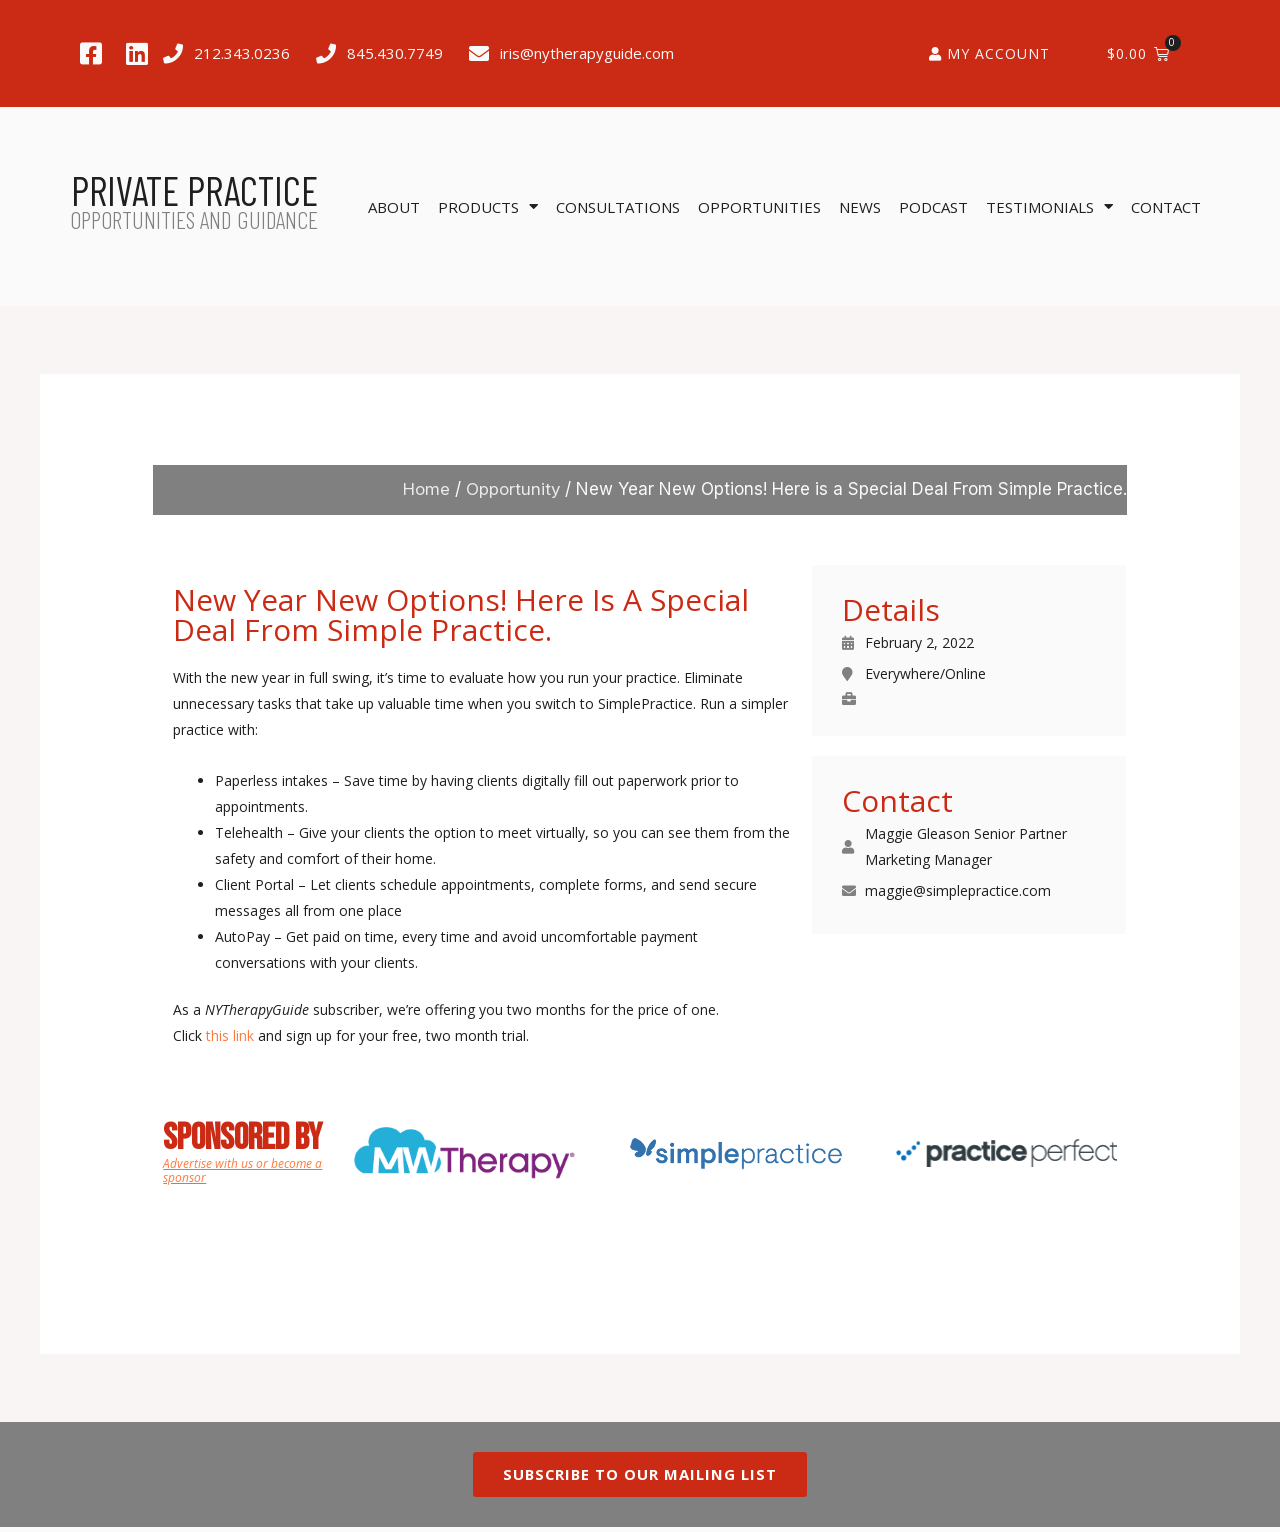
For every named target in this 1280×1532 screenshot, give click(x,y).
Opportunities (759, 207)
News (860, 207)
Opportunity (512, 489)
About (394, 207)
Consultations (618, 207)
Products (488, 206)
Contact (1166, 207)
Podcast (933, 207)
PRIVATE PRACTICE (194, 190)
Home (425, 489)
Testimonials (1049, 206)
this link (230, 1035)
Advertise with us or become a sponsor (242, 1170)
